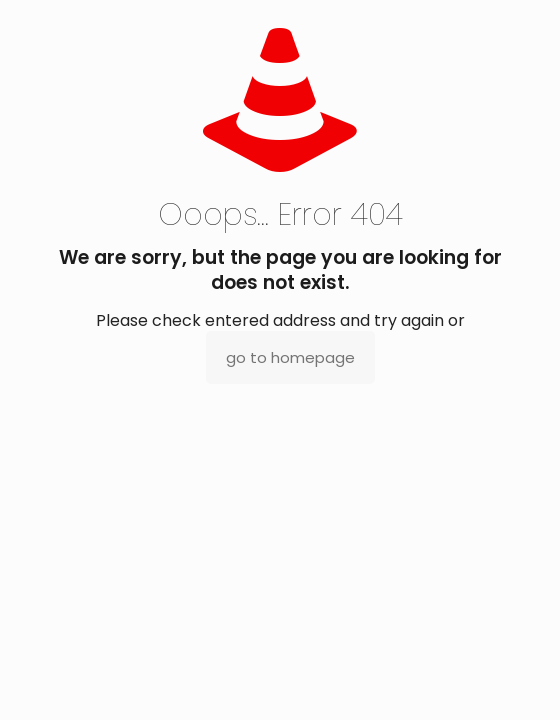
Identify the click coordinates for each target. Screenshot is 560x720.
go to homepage (290, 357)
